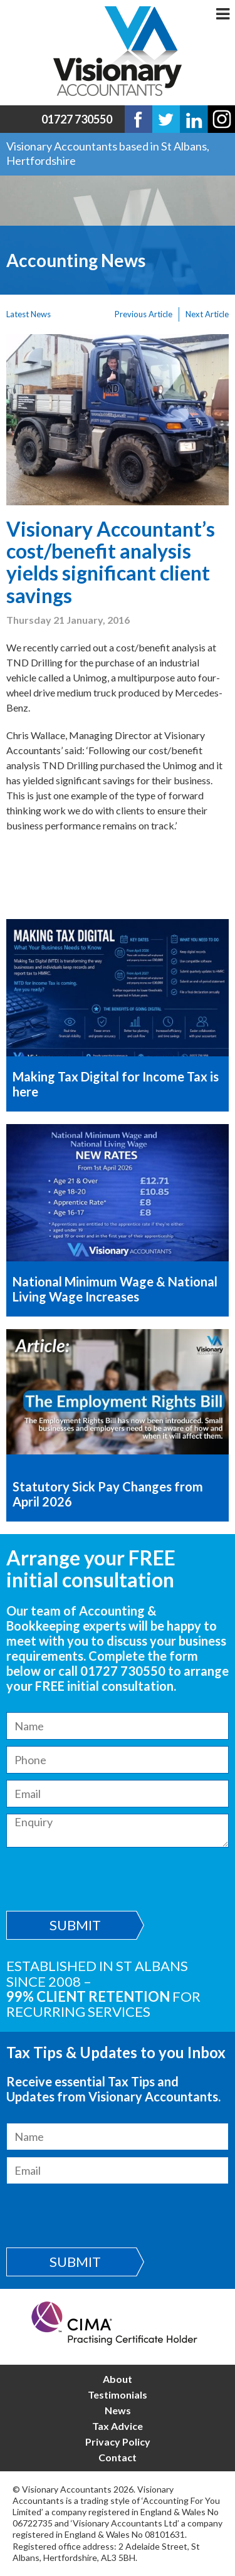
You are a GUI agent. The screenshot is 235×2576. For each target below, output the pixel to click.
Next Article (207, 314)
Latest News (28, 314)
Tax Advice (117, 2426)
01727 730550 (76, 119)
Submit (75, 1924)
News (118, 2410)
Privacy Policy (117, 2441)
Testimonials (117, 2394)
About (117, 2379)
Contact (117, 2457)
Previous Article (143, 314)
